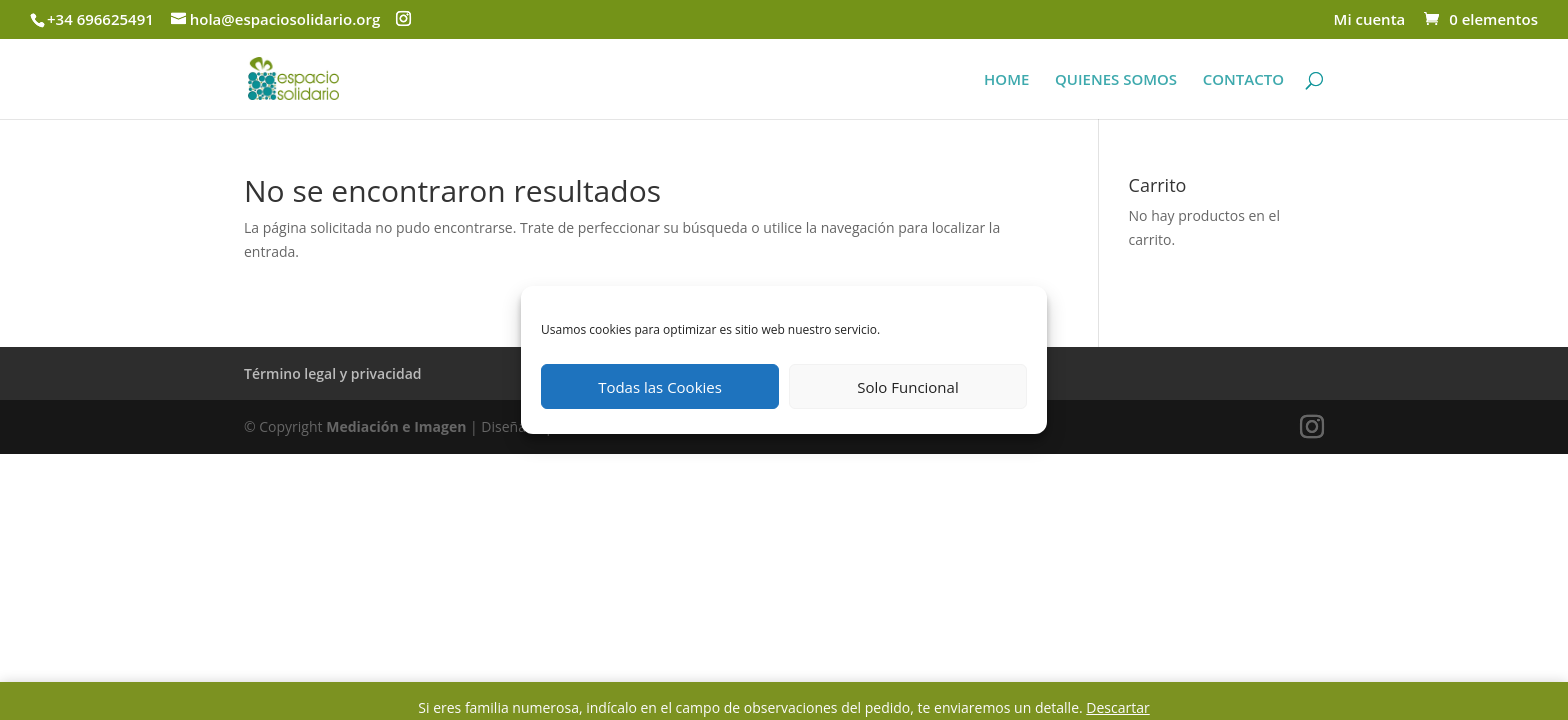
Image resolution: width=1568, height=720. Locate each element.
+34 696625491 (100, 19)
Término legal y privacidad (333, 373)
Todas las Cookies (660, 387)
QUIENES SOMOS (1116, 80)
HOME (1006, 80)
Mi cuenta (1370, 20)
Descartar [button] (1117, 707)
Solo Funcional (907, 387)
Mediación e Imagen (396, 426)
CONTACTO (1243, 80)
